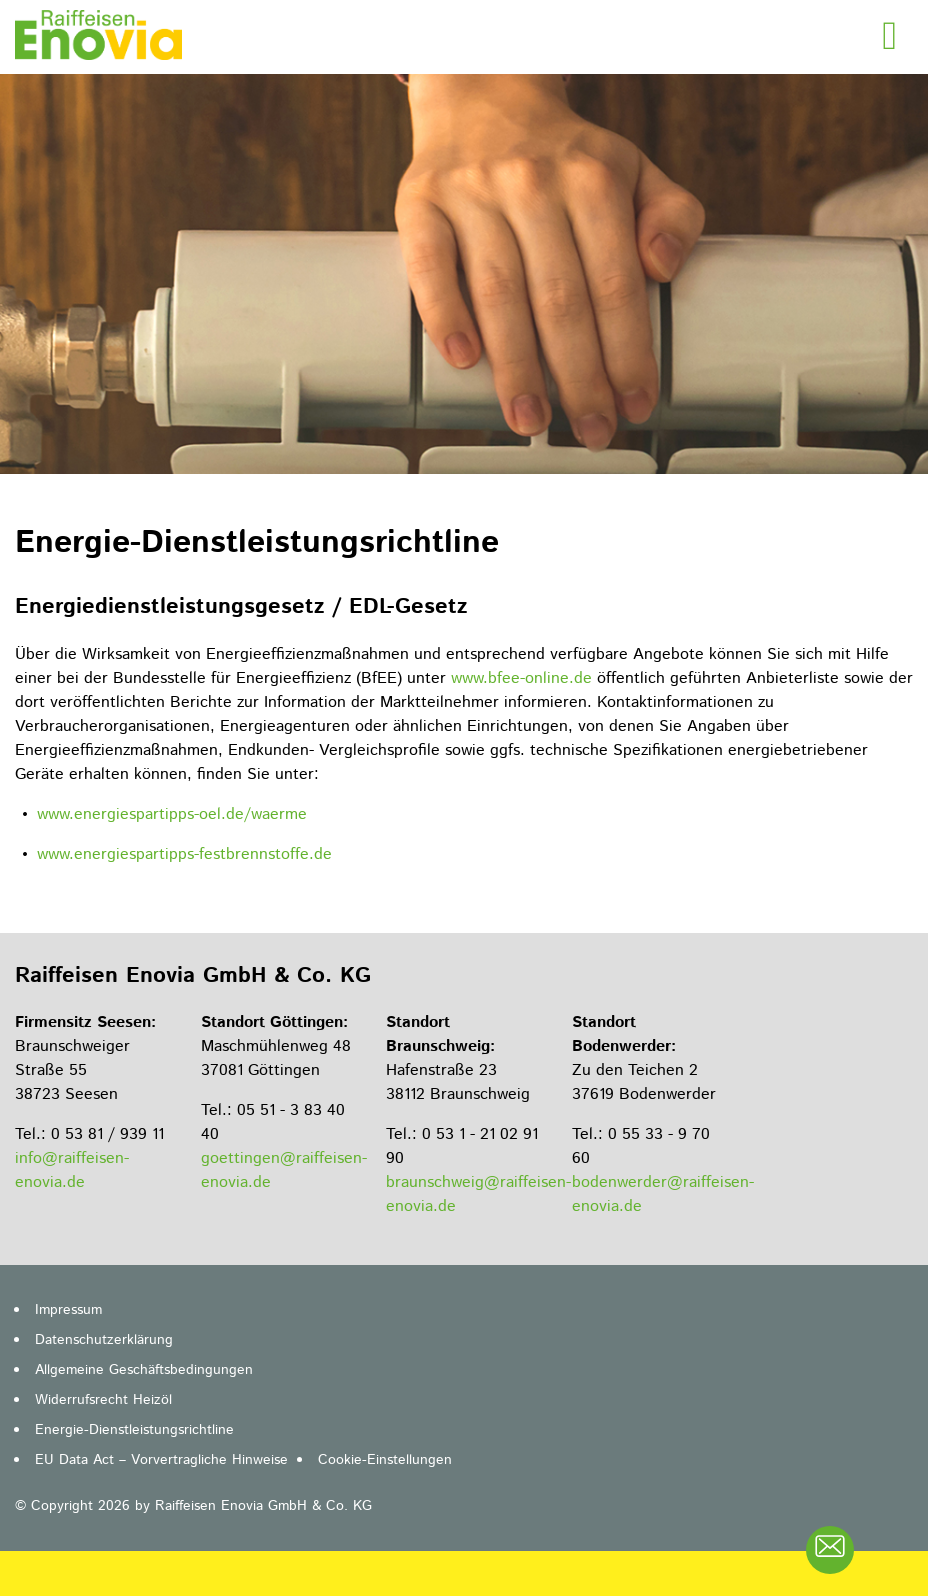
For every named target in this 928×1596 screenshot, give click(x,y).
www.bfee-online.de (521, 678)
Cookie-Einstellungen (385, 1460)
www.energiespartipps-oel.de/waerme (172, 814)
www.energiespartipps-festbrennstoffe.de (184, 854)
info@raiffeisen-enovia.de (72, 1170)
